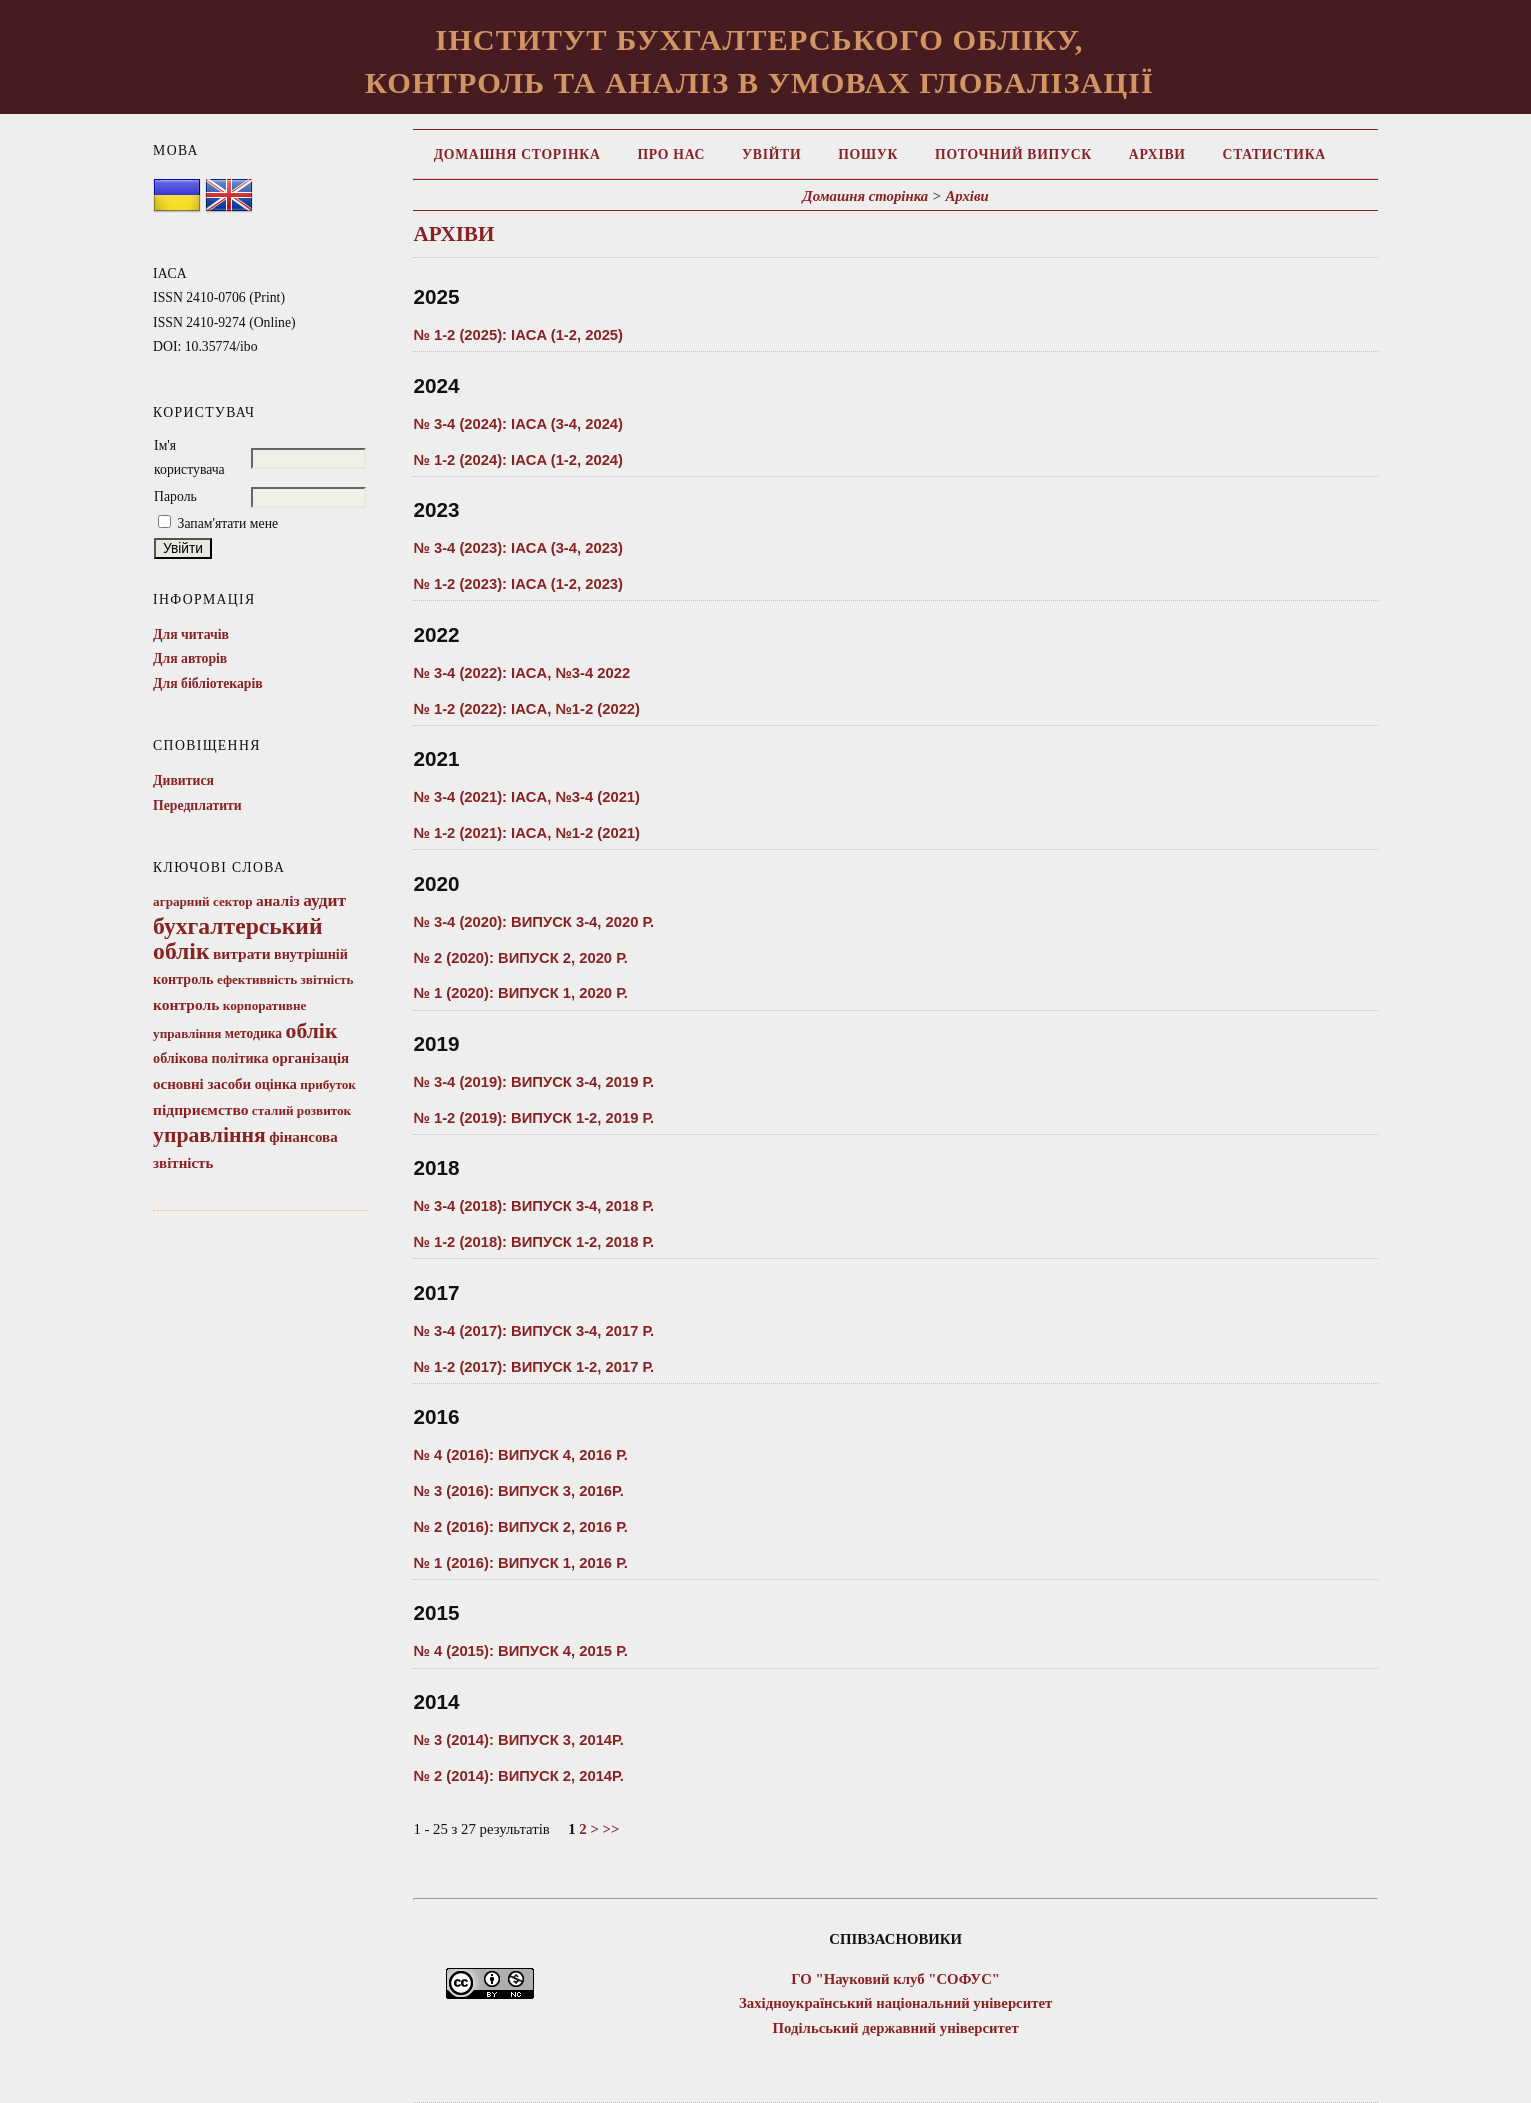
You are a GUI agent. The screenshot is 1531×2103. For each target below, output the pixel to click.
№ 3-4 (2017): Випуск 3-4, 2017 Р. (533, 1331)
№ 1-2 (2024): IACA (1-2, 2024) (518, 460)
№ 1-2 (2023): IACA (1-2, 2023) (518, 584)
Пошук (868, 154)
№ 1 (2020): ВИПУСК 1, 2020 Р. (520, 993)
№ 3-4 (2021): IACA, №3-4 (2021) (526, 797)
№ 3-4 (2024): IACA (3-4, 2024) (518, 424)
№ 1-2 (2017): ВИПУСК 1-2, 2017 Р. (533, 1367)
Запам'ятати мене (228, 523)
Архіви (1157, 154)
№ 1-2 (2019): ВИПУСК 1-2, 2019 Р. (533, 1118)
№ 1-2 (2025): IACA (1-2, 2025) (518, 335)
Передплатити (197, 805)
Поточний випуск (1013, 154)
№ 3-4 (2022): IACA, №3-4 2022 (521, 673)
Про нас (671, 154)
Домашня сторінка (517, 154)
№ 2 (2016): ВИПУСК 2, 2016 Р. (520, 1527)
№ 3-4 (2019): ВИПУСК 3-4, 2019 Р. (533, 1082)
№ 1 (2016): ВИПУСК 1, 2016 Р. (520, 1563)
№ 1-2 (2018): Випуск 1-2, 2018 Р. (533, 1242)
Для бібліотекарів (208, 683)
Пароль (175, 496)
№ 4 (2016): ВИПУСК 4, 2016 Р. (520, 1455)
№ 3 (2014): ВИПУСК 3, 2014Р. (518, 1740)
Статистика (1274, 154)
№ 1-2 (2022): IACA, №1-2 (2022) (526, 709)
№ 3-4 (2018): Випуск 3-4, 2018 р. (533, 1206)
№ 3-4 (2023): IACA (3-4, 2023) (518, 548)
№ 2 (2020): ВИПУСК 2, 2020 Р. (520, 958)
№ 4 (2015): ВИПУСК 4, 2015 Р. (520, 1651)
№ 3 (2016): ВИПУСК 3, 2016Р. (518, 1491)
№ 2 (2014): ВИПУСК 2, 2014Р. (518, 1776)
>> (611, 1829)
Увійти (771, 154)
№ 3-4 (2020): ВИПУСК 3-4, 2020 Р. (533, 922)
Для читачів (191, 634)
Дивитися (183, 780)
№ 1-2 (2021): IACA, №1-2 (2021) (526, 833)
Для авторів (190, 658)
